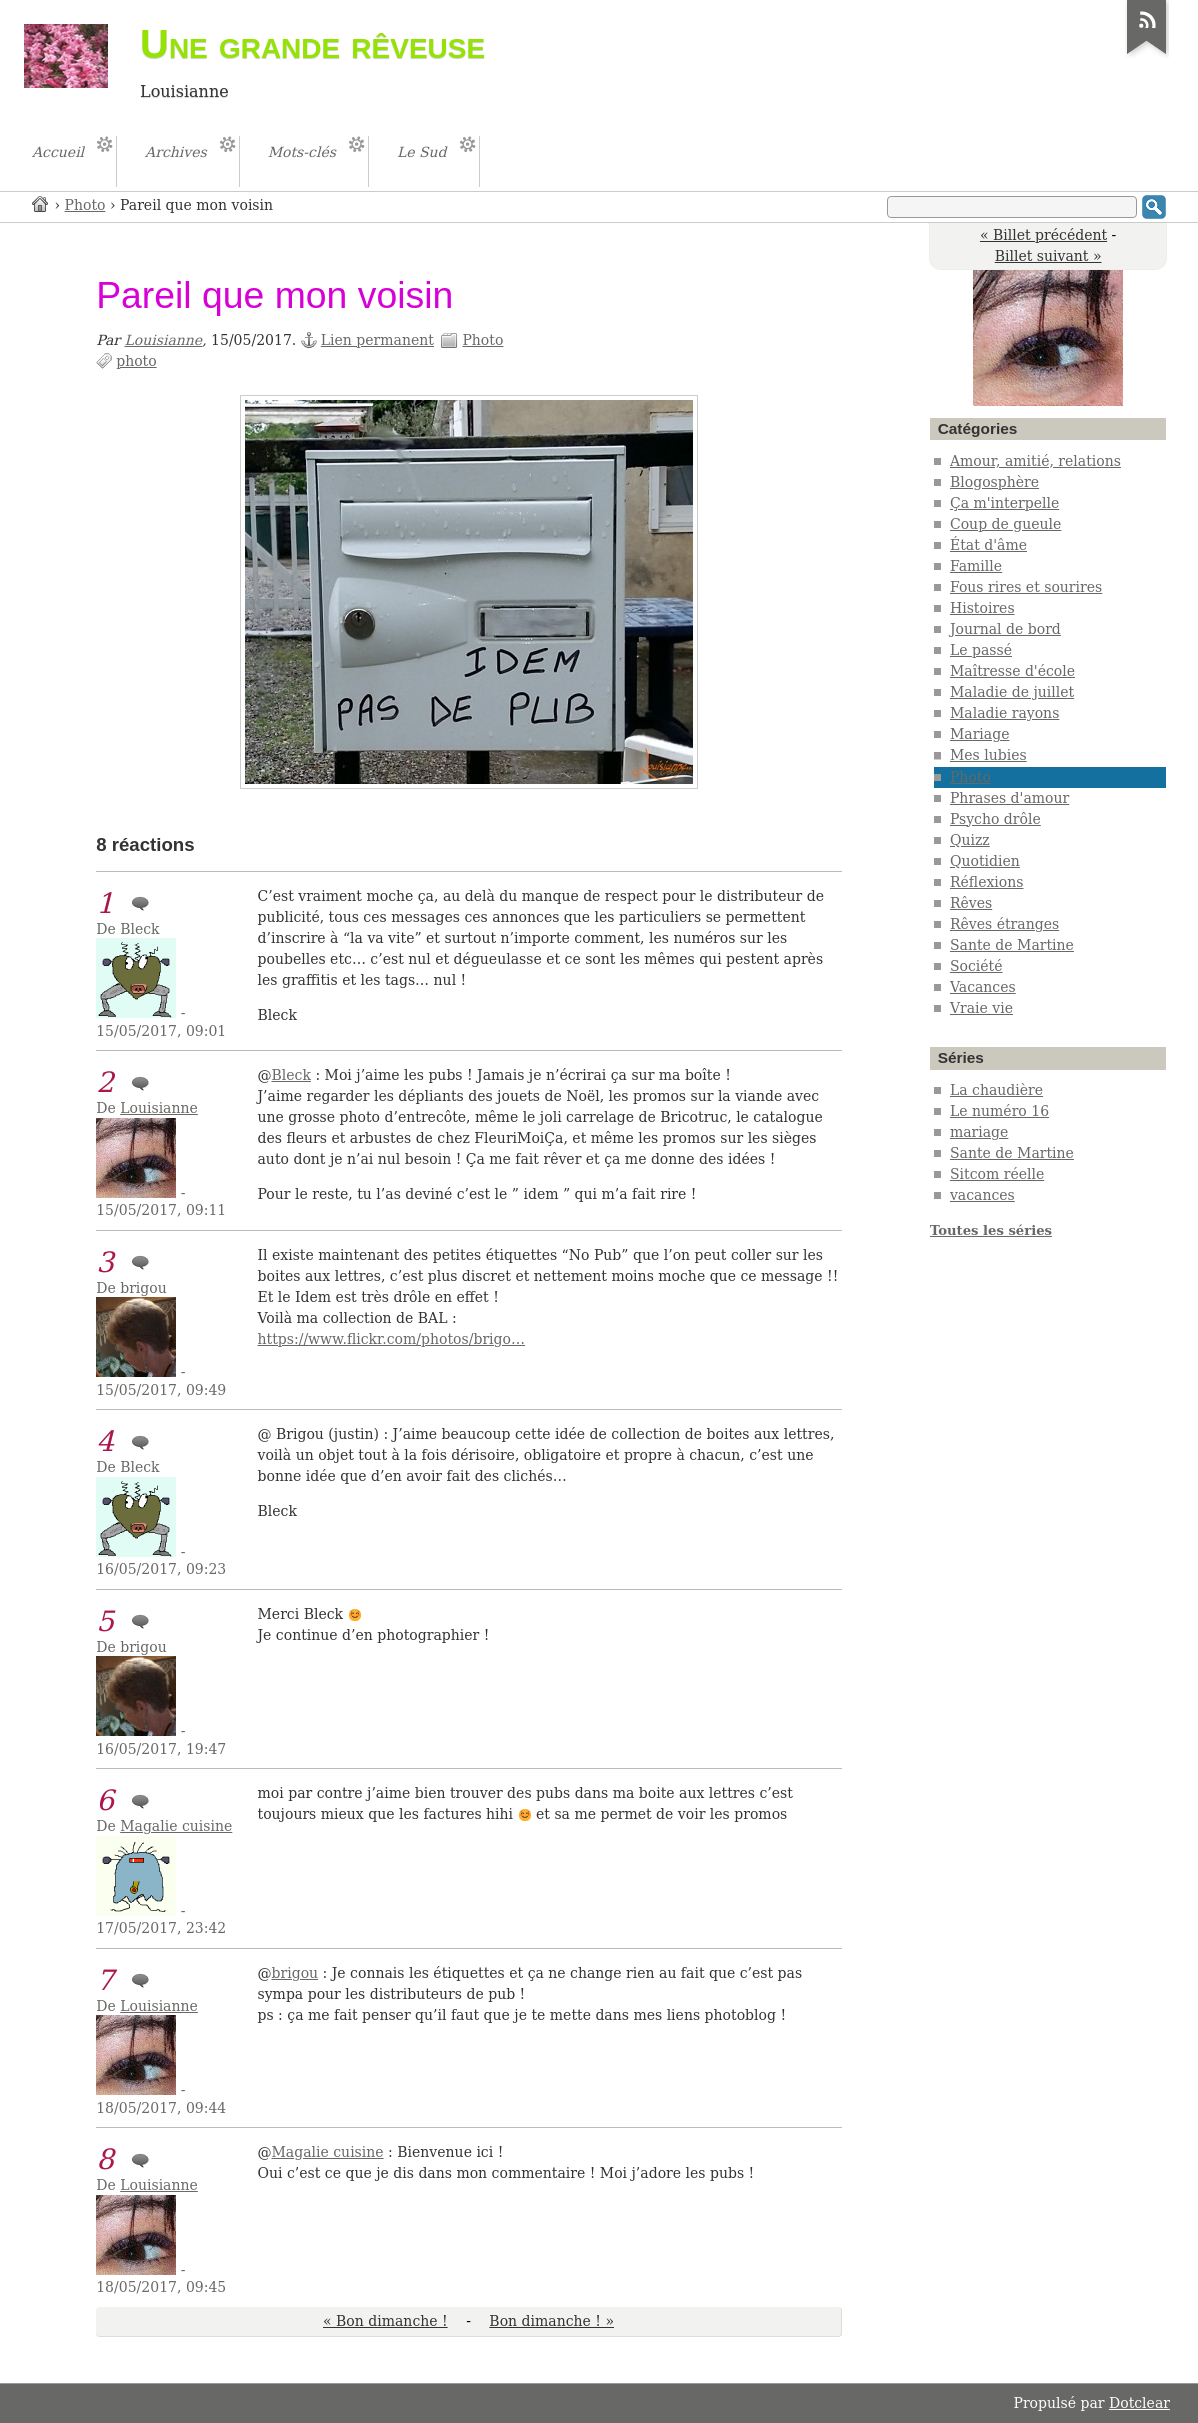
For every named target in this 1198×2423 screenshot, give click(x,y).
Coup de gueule (1005, 524)
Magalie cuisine (176, 1826)
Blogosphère (994, 482)
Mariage (980, 734)
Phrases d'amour (1009, 798)
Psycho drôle (995, 819)
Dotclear (1139, 2403)
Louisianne (164, 340)
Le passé (981, 650)
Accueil (41, 203)
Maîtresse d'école (1012, 671)
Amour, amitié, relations (1035, 461)
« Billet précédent (1043, 235)
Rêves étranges (1004, 924)
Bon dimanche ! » (551, 2321)
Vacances (983, 987)
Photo (85, 205)
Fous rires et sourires (1026, 587)
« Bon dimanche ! (385, 2321)
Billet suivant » (1048, 256)
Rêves (971, 903)
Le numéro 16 (999, 1111)
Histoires (982, 608)
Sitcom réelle (997, 1174)
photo (136, 361)
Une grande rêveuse (312, 44)
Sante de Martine (1012, 945)
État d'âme (988, 545)
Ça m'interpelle (1004, 503)
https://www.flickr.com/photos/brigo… (392, 1339)
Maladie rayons (1004, 713)
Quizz (970, 840)
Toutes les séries (991, 1230)
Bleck (291, 1075)
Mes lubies (988, 755)
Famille (976, 566)
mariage (979, 1132)
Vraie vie (981, 1008)
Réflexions (987, 882)
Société (976, 966)
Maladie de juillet (1012, 692)
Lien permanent (377, 340)
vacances (982, 1195)
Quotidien (985, 861)
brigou (295, 1973)
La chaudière (996, 1090)
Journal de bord (1005, 629)
